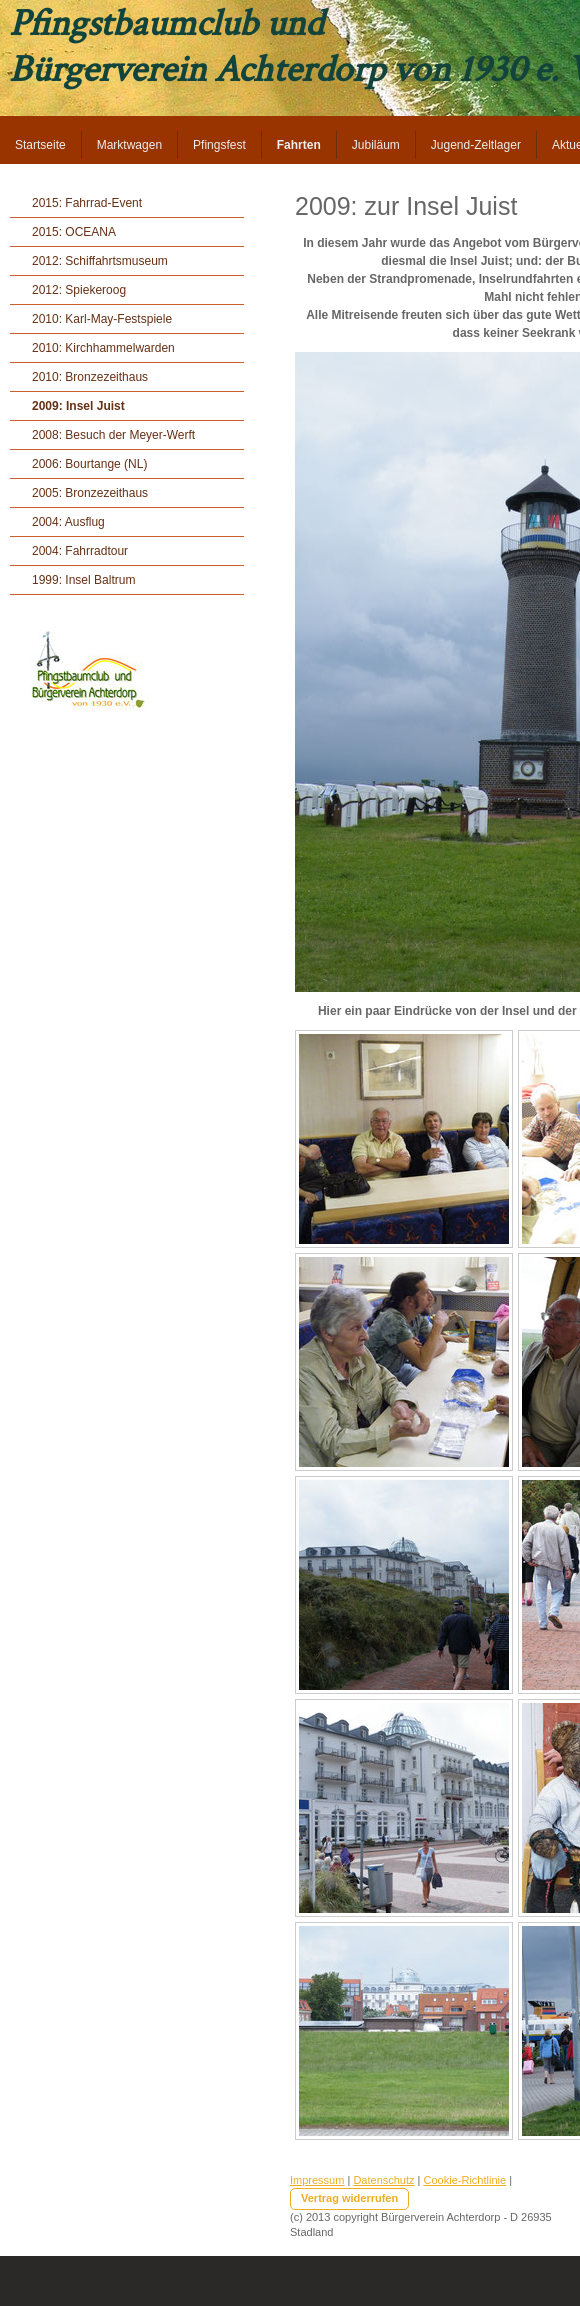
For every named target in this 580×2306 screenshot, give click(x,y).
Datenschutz (383, 2180)
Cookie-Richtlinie (465, 2180)
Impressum (317, 2180)
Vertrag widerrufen (349, 2198)
